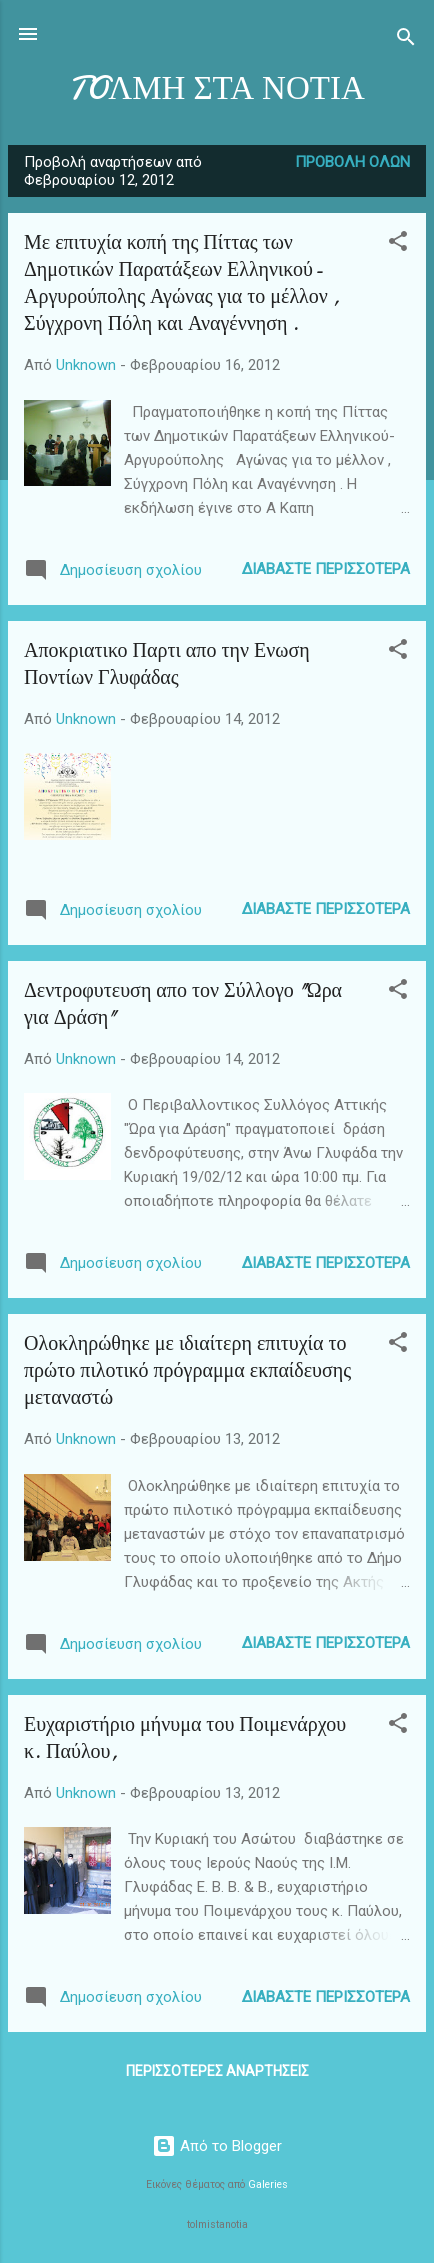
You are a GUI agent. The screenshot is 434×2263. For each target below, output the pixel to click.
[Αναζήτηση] (406, 40)
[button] (398, 244)
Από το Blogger (217, 2146)
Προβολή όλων (352, 162)
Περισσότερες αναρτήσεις (217, 2071)
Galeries (268, 2184)
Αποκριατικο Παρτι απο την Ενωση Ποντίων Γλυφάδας (167, 664)
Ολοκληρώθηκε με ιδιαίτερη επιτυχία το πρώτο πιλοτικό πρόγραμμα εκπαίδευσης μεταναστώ (187, 1370)
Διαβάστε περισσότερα (326, 569)
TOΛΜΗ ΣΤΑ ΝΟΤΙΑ (217, 88)
